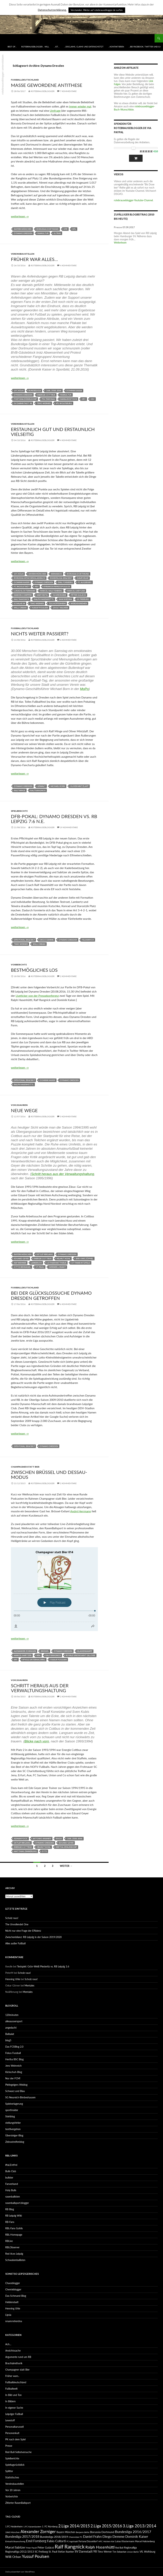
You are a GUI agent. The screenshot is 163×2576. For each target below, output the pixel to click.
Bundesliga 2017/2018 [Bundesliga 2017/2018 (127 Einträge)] (22, 2536)
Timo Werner (44, 403)
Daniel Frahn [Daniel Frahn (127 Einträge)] (92, 2536)
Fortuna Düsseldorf (25, 399)
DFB (65, 229)
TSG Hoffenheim (57, 603)
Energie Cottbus (46, 395)
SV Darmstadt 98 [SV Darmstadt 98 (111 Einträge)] (86, 2551)
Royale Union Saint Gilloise (80, 1655)
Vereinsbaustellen (22, 253)
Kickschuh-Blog (13, 2071)
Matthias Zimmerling (25, 1851)
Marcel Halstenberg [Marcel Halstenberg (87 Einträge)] (145, 2541)
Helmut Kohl (63, 1258)
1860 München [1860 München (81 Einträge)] (12, 2532)
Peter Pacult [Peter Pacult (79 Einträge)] (31, 2548)
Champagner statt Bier (25, 1466)
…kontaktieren (116, 46)
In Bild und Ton (13, 2394)
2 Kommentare (68, 976)
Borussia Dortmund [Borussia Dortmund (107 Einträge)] (102, 2532)
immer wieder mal (80, 106)
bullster (9, 2177)
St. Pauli (40, 1267)
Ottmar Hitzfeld (80, 1263)
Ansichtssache (13, 2350)
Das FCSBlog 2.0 (14, 2046)
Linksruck (36, 1263)
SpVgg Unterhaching (33, 1659)
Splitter (9, 2471)
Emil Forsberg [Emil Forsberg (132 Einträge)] (36, 2541)
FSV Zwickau (48, 399)
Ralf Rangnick (21, 599)
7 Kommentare (68, 91)
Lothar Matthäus (56, 1263)
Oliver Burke (59, 595)
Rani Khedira (65, 599)
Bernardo (56, 574)
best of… (12, 46)
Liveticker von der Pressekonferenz (37, 995)
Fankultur (43, 233)
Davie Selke (83, 578)
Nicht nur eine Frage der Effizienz (23, 1930)
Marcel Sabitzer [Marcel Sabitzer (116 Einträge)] (15, 2547)
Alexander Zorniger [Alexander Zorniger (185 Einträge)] (38, 2531)
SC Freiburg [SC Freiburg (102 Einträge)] (41, 2551)
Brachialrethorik (13, 2363)
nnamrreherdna (13, 2321)
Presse (8, 2445)
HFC (84, 399)
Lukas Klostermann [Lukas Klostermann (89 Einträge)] (124, 2541)
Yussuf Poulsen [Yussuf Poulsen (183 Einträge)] (35, 2556)
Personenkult (12, 2433)
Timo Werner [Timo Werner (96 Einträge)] (105, 2551)
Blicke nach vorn (36, 1741)
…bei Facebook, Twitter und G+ (145, 46)
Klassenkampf (84, 1651)
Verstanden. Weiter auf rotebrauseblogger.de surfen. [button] (97, 10)
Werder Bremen (79, 603)
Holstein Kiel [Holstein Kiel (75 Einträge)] (108, 2541)
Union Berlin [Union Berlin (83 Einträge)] (133, 2551)
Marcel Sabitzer (76, 591)
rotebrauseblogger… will (35, 46)
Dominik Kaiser (74, 390)
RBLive (9, 2240)
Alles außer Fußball (15, 1943)
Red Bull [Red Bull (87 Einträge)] (119, 2547)
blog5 (8, 2040)
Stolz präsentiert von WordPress (20, 2571)
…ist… (56, 46)
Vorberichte (19, 964)
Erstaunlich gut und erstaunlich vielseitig (53, 431)
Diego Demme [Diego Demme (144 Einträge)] (113, 2536)
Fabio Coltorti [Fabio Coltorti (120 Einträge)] (56, 2541)
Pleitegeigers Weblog (16, 2084)
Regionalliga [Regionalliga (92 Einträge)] (130, 2547)
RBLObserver (12, 2247)
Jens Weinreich (13, 2065)
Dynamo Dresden (23, 233)
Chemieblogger (13, 2289)
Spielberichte (19, 811)
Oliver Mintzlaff (79, 786)
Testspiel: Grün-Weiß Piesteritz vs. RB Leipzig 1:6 (43, 1966)
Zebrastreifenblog (14, 2141)
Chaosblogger (12, 2283)
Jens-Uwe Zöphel (84, 1258)
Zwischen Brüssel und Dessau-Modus (49, 1474)
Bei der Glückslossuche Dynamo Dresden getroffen (51, 1295)
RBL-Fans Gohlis (14, 2228)
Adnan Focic (21, 1838)
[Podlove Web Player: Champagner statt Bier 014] (54, 1589)
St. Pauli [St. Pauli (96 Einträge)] (53, 2551)
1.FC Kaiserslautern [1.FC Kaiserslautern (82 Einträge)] (32, 2526)
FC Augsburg (85, 582)
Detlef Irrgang (44, 1254)
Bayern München (23, 229)
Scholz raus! (11, 1917)
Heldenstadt (11, 2302)
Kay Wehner (20, 1263)
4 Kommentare (68, 265)
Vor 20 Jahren (19, 1105)
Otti (44, 1851)
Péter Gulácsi (78, 595)
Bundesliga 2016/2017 (61, 578)
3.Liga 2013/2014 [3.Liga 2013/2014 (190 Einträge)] (139, 2525)
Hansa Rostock (68, 399)
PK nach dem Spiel (15, 2439)
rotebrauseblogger (43, 91)
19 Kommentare (69, 827)
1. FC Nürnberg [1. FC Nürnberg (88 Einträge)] (50, 2526)
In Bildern (10, 2401)
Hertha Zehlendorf (66, 1847)
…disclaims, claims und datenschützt (84, 46)
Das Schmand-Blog (15, 2295)
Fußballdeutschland (25, 79)
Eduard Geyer (21, 1258)
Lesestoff (10, 2420)
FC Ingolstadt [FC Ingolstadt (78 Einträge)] (72, 2541)
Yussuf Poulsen (40, 607)
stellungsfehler (13, 2122)
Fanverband (11, 2183)
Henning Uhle (12, 1979)
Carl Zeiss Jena (53, 390)
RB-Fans (9, 2221)
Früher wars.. (12, 2375)
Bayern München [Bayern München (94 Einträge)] (66, 2532)
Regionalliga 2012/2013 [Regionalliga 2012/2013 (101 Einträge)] (19, 2551)
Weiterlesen (120, 242)
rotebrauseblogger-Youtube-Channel (133, 200)
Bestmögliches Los (34, 970)
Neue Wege (24, 1110)
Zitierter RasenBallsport (18, 2502)
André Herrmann (80, 1511)
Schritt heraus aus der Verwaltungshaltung (62, 1174)
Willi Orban (20, 607)
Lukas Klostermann (24, 591)
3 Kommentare (68, 1116)
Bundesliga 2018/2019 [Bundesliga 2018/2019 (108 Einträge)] (54, 2536)
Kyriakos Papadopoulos (56, 586)
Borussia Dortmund (47, 229)
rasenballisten (12, 2196)
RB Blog (9, 2209)
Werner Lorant (57, 1267)
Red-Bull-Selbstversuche (18, 2452)
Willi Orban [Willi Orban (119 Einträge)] (13, 2557)
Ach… (8, 2344)
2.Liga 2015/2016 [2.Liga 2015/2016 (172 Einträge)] (106, 2525)
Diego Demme (47, 940)
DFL (74, 229)
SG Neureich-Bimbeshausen (20, 2097)
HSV (93, 399)
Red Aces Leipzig (14, 2253)
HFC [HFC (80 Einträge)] (100, 2541)
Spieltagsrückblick (14, 2464)
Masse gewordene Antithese (46, 85)
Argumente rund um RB (18, 2356)
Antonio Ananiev (42, 1838)
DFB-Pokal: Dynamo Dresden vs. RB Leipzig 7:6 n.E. (54, 819)
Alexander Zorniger (25, 1651)
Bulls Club (10, 2171)
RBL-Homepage (13, 2234)
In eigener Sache (14, 2407)
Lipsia (8, 2314)
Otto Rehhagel (22, 1267)
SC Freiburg (83, 599)
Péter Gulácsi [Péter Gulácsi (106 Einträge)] (45, 2547)
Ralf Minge (19, 790)
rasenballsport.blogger (17, 2202)
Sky (15, 1659)
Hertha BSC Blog (14, 2059)
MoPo (84, 689)
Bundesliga (35, 390)
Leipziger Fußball (14, 2413)
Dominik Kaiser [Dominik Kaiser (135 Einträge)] (136, 2536)
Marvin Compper (23, 595)
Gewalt (41, 786)
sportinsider (11, 2110)
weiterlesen (20, 216)
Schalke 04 (19, 603)
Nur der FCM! (12, 2078)
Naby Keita (42, 595)
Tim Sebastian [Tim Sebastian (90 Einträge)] (119, 2551)
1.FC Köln (19, 390)
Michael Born (58, 786)
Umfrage (55, 110)
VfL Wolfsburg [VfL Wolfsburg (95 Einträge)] (147, 2551)
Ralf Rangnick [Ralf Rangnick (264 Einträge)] (70, 2546)
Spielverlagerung (14, 2103)
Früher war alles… (34, 259)
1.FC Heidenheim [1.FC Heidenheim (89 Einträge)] (14, 2526)
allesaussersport (13, 2021)
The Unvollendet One (16, 1924)
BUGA (59, 1838)
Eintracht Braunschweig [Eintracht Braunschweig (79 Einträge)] (15, 2541)
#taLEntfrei (11, 2164)
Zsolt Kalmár (60, 607)
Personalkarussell (14, 2426)
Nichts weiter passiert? (39, 633)
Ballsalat (9, 2033)
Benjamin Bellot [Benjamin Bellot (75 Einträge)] (82, 2532)
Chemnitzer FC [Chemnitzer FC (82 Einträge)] (75, 2537)
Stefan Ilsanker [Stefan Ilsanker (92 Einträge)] (66, 2551)
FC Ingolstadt (22, 586)
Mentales (29, 1985)
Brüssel (45, 1651)
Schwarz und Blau (15, 2091)
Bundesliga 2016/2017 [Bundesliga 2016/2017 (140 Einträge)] (133, 2531)
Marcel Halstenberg (51, 591)
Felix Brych (88, 940)
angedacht (11, 2027)
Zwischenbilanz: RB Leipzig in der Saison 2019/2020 (33, 1937)
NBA (38, 1655)
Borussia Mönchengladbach (29, 578)
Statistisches (12, 2477)
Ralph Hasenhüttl (44, 599)
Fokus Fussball (13, 2052)
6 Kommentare (68, 640)
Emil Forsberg (65, 582)
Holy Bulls (10, 2190)
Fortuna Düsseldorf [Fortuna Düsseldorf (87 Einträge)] (88, 2541)
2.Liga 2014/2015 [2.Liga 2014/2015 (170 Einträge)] (74, 2525)
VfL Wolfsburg (64, 403)
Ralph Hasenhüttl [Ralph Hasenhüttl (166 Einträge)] (100, 2547)
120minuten (11, 2014)
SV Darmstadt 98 (23, 403)
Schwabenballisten (15, 2259)
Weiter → (66, 1865)
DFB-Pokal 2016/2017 (24, 940)
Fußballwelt (11, 2388)
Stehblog (10, 2116)
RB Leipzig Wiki (13, 2215)
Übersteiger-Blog (14, 2135)
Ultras (57, 233)
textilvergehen (13, 2129)
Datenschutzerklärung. (52, 9)
